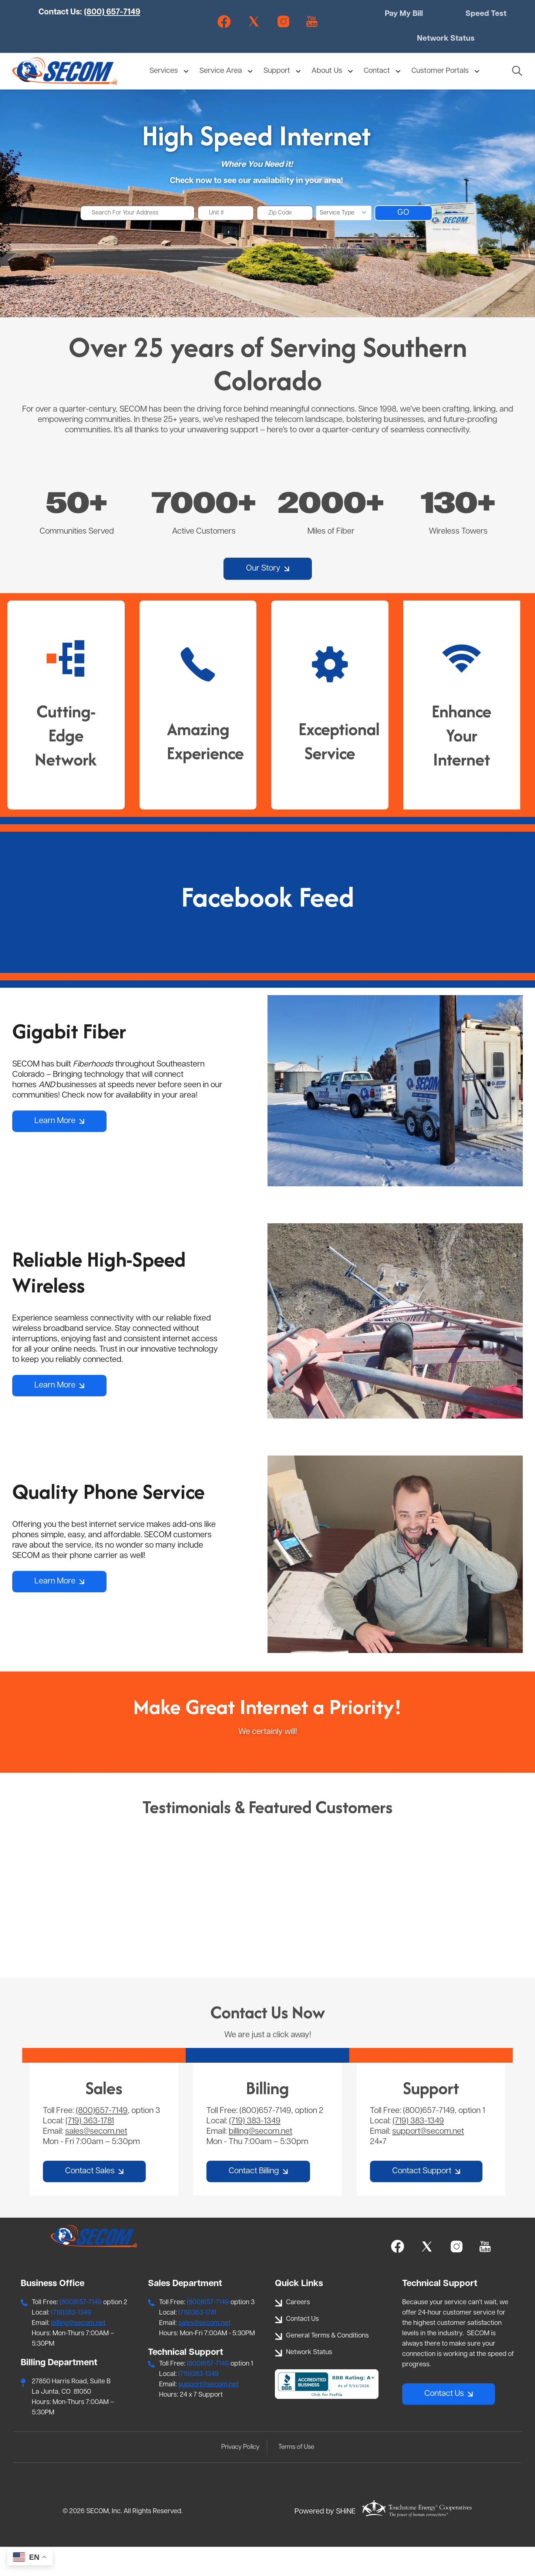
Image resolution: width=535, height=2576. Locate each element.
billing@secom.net (260, 2160)
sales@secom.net (96, 2160)
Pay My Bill (406, 14)
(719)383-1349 (71, 2341)
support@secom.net (428, 2160)
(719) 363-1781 (89, 2150)
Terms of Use (298, 2475)
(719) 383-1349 (254, 2150)
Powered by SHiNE (325, 2541)
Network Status (446, 40)
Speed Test (485, 14)
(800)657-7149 (102, 2140)
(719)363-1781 (197, 2341)
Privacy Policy (239, 2475)
